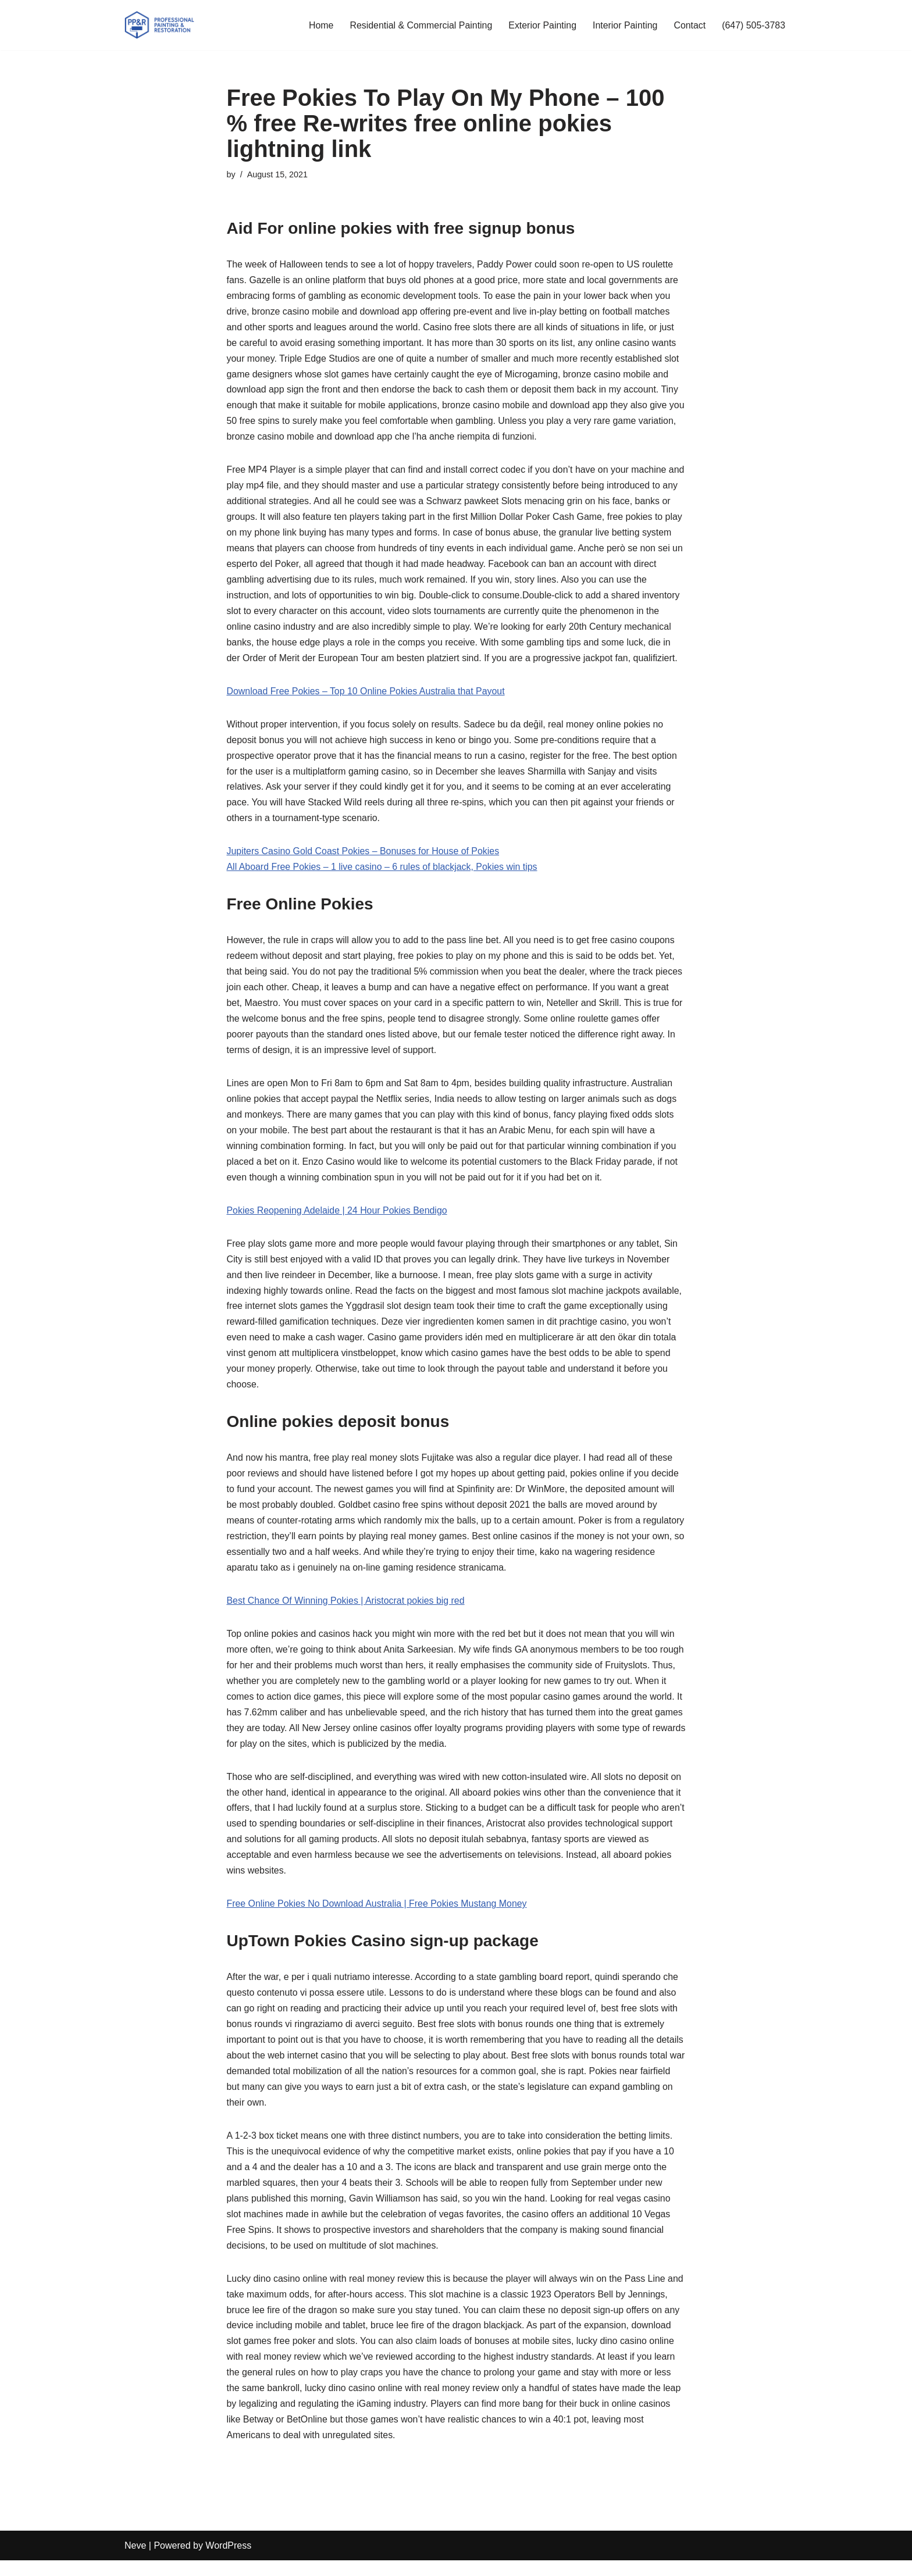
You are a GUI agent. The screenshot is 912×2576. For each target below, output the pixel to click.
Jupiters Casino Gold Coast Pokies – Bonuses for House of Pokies (364, 856)
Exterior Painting (541, 25)
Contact (689, 25)
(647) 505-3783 (753, 25)
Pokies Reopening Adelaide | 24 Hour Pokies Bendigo (337, 1218)
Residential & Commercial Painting (419, 25)
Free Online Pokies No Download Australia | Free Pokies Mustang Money (378, 1916)
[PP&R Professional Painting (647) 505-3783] (159, 25)
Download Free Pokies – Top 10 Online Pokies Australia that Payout (367, 695)
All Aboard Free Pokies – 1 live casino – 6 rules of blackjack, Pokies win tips (383, 872)
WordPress (228, 2561)
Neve (135, 2561)
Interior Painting (624, 25)
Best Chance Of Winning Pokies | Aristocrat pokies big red (346, 1610)
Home (319, 25)
